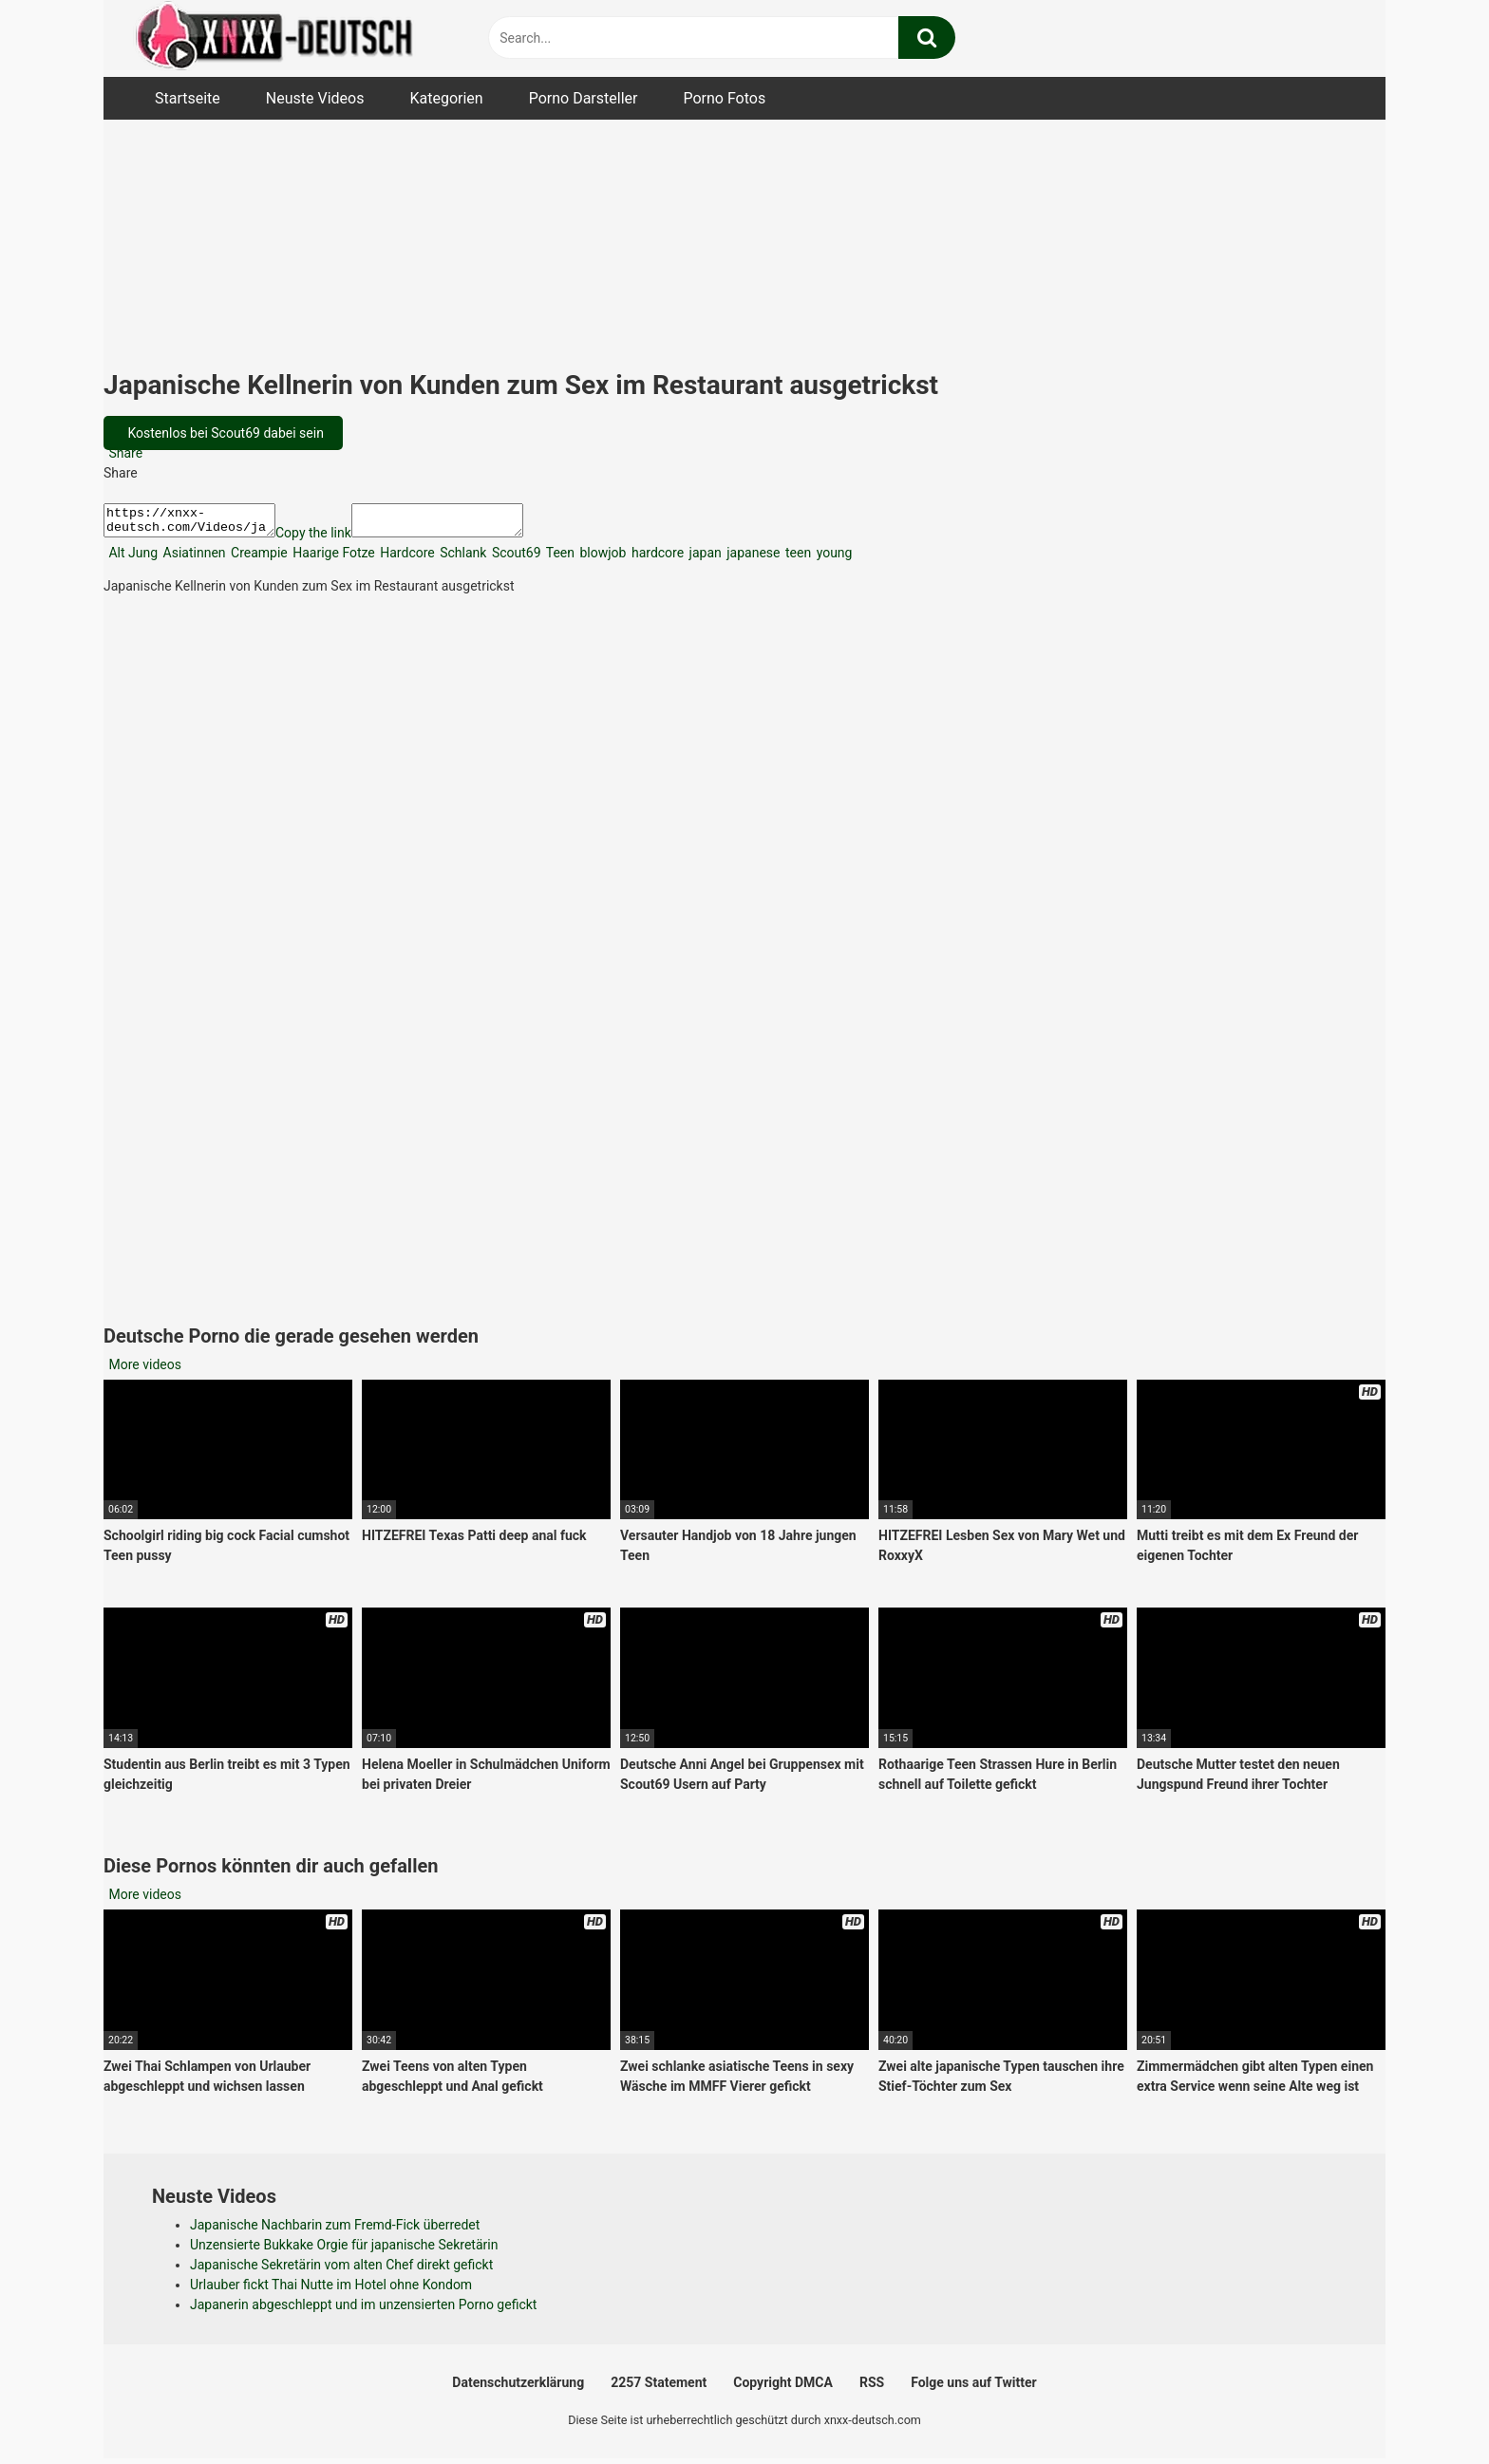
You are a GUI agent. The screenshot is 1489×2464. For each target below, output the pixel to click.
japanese (752, 558)
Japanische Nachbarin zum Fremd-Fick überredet (335, 2230)
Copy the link (332, 538)
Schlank (462, 558)
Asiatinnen (192, 558)
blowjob (601, 558)
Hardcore (406, 558)
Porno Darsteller (583, 98)
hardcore (656, 558)
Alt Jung (131, 558)
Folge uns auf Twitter (973, 2388)
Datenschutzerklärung (518, 2388)
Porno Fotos (724, 98)
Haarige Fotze (332, 558)
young (832, 558)
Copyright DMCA (783, 2388)
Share (123, 453)
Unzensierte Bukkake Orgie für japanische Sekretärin (344, 2250)
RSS (871, 2388)
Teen (559, 558)
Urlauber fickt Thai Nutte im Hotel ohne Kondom (331, 2290)
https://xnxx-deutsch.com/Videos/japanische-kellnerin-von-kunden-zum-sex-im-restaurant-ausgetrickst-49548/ (199, 523)
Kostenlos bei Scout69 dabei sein (224, 433)
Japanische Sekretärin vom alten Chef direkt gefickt (341, 2270)
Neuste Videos (315, 98)
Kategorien (445, 98)
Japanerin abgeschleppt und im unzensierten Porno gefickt (363, 2310)
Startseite (187, 98)
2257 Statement (659, 2388)
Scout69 (514, 558)
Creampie (258, 558)
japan (704, 558)
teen (797, 558)
